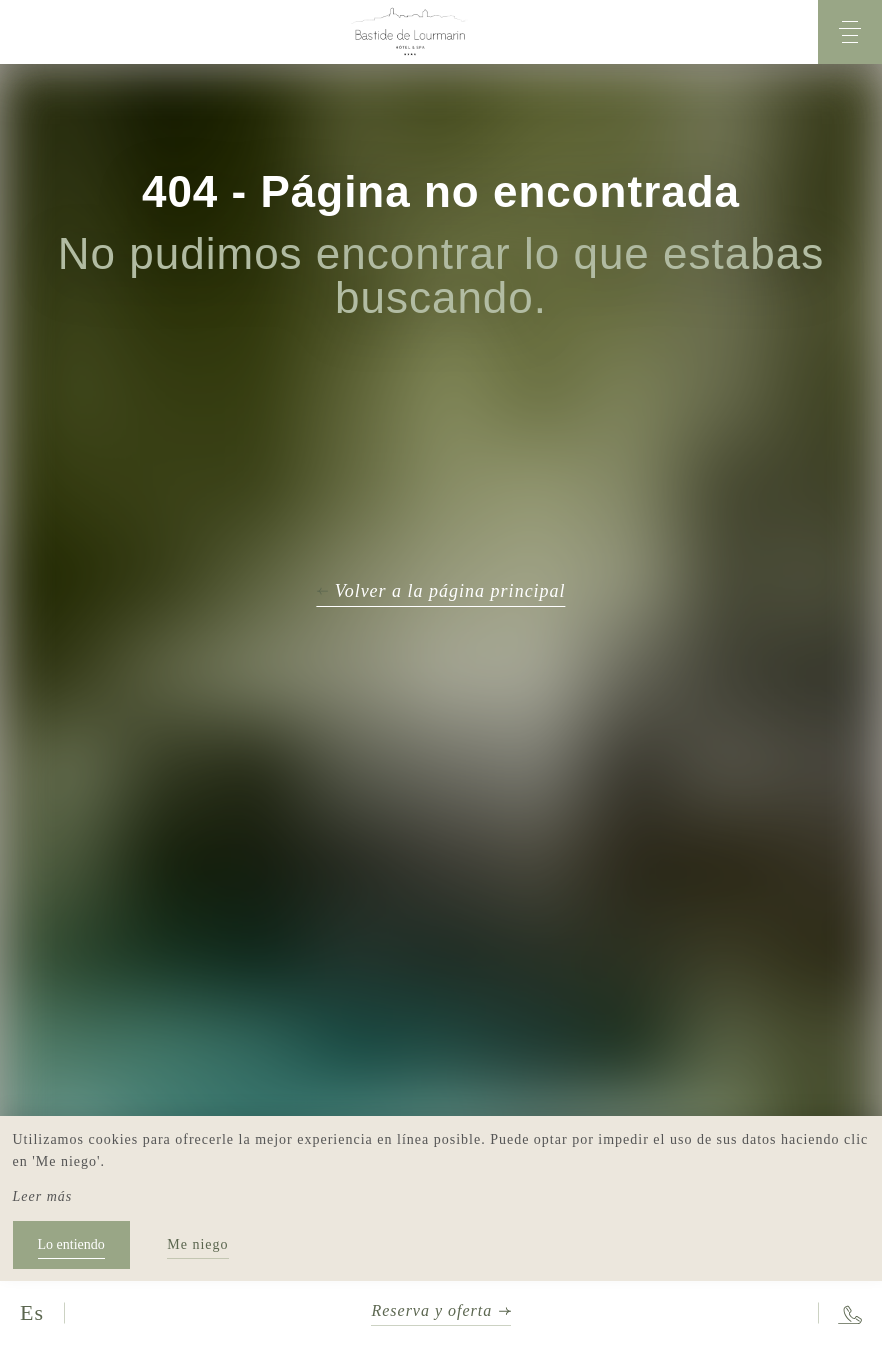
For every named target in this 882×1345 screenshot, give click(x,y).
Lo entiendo (71, 1244)
